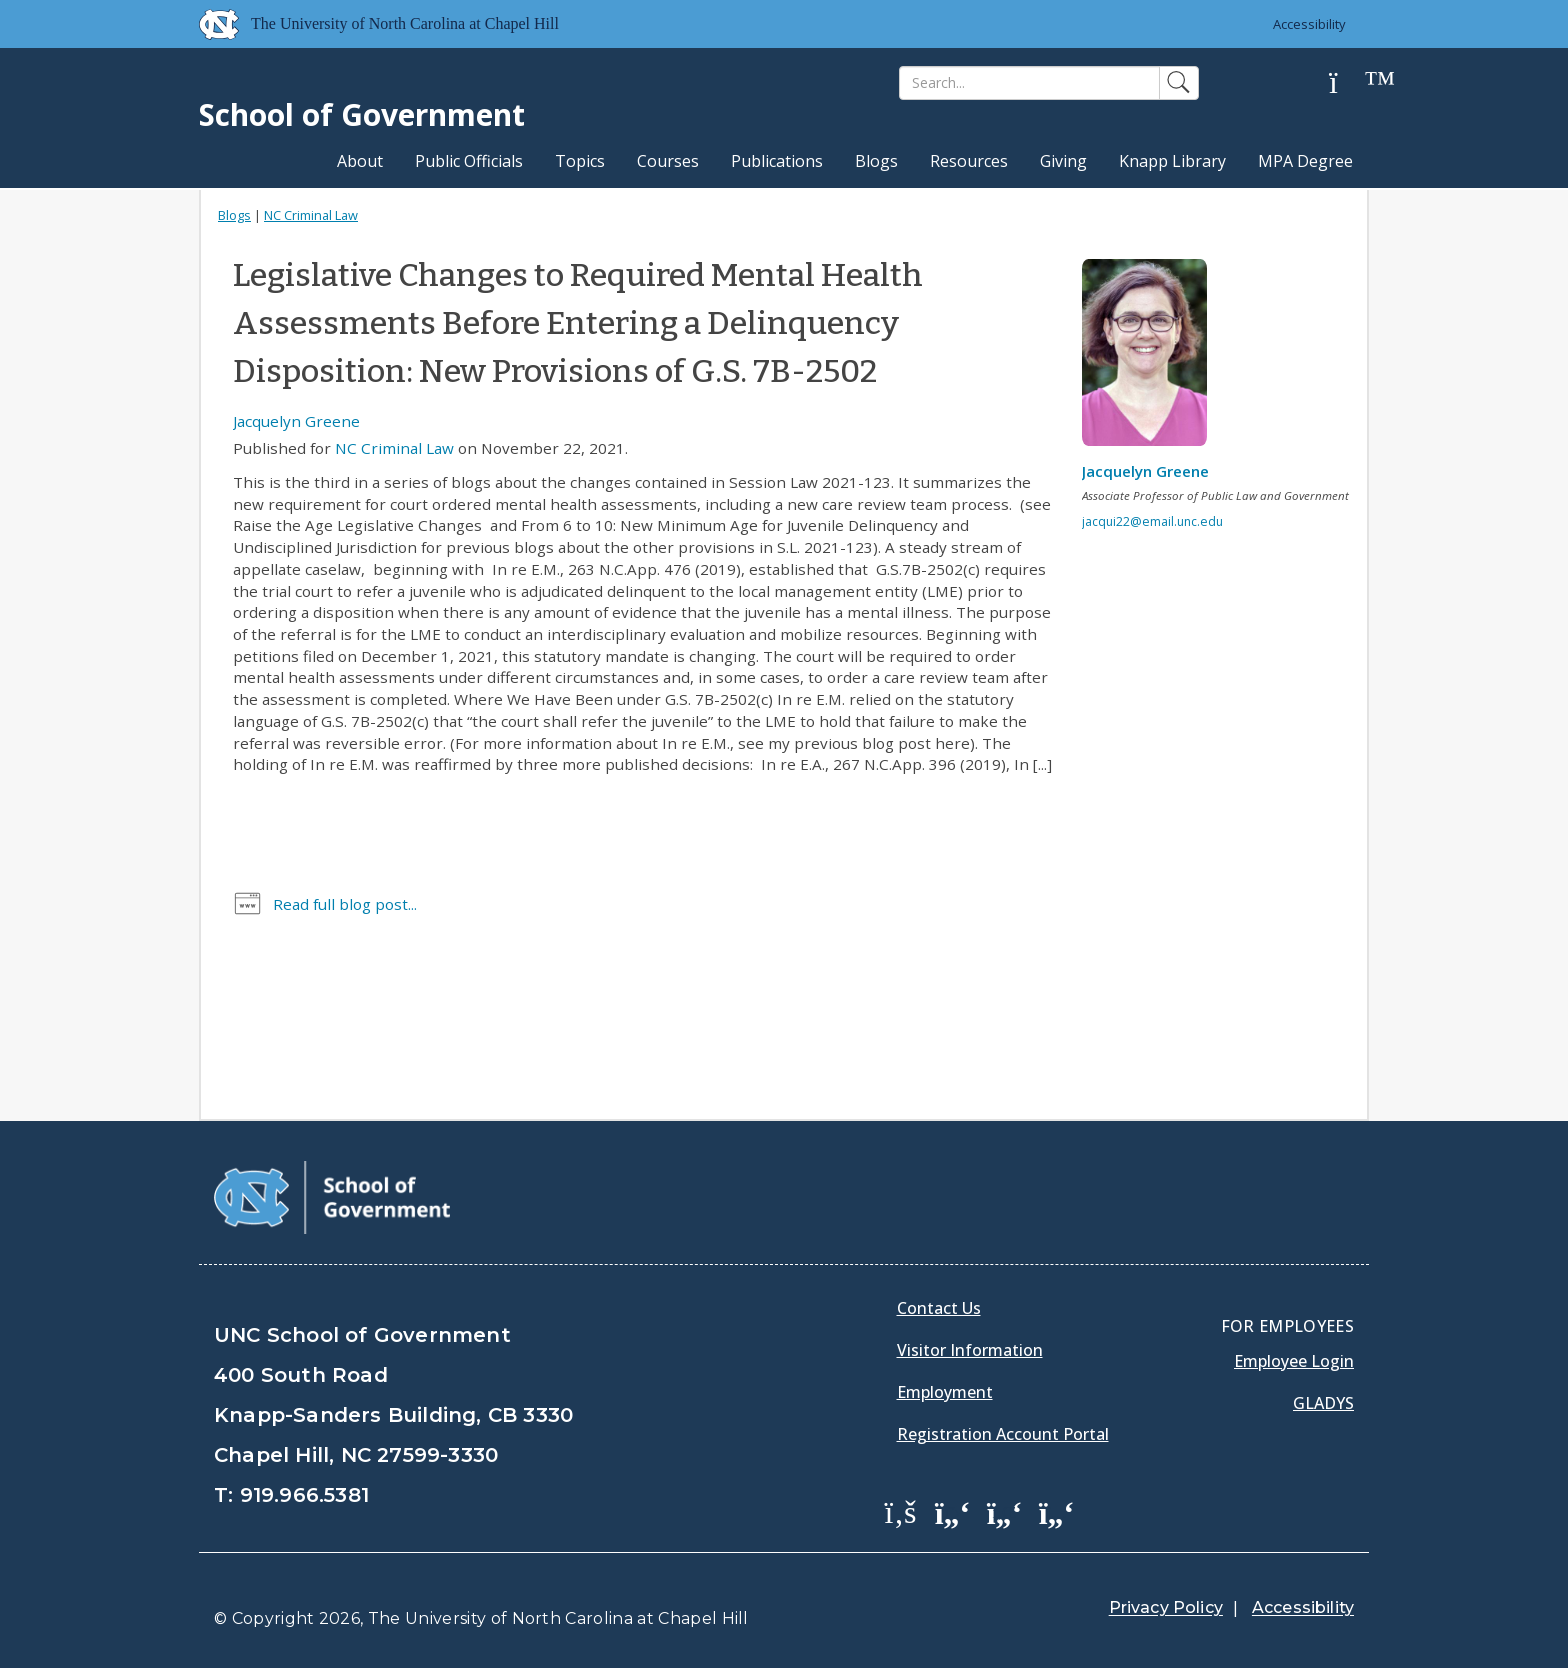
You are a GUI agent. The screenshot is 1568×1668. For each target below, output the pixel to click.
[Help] (1349, 83)
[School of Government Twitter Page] (953, 1511)
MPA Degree (1305, 161)
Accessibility (1309, 24)
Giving (1063, 161)
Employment (945, 1392)
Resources (969, 161)
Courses (668, 161)
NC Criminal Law (311, 215)
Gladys (1323, 1403)
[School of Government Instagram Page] (1057, 1511)
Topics (580, 161)
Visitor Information (970, 1350)
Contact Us (939, 1308)
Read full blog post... (345, 904)
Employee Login (1294, 1361)
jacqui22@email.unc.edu (1152, 521)
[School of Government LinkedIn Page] (1005, 1511)
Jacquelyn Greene (296, 421)
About (360, 161)
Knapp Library (1172, 161)
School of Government (362, 114)
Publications (777, 161)
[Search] (1029, 83)
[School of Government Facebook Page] (901, 1511)
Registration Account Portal (1003, 1434)
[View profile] (1152, 358)
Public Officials (469, 161)
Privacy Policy (1166, 1607)
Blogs (876, 161)
